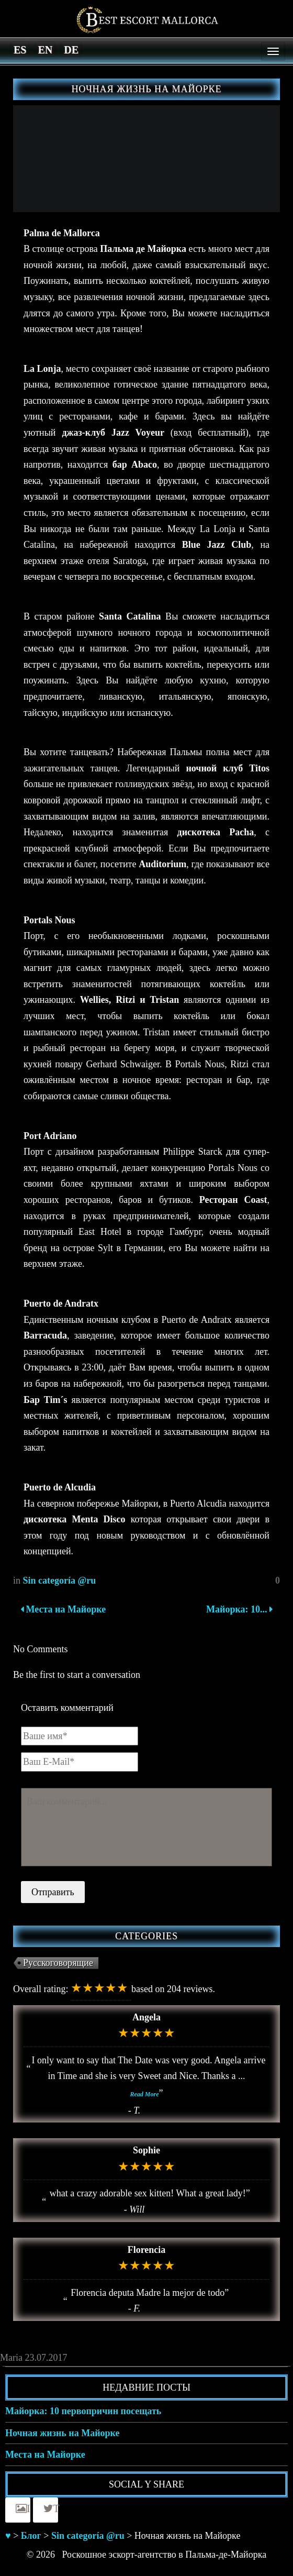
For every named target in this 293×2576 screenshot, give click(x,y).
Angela (146, 2017)
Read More (144, 2094)
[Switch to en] (45, 49)
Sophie (146, 2150)
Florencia (147, 2250)
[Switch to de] (71, 49)
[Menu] (273, 51)
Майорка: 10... (238, 1609)
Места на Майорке (63, 1609)
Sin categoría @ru (59, 1580)
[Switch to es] (19, 49)
